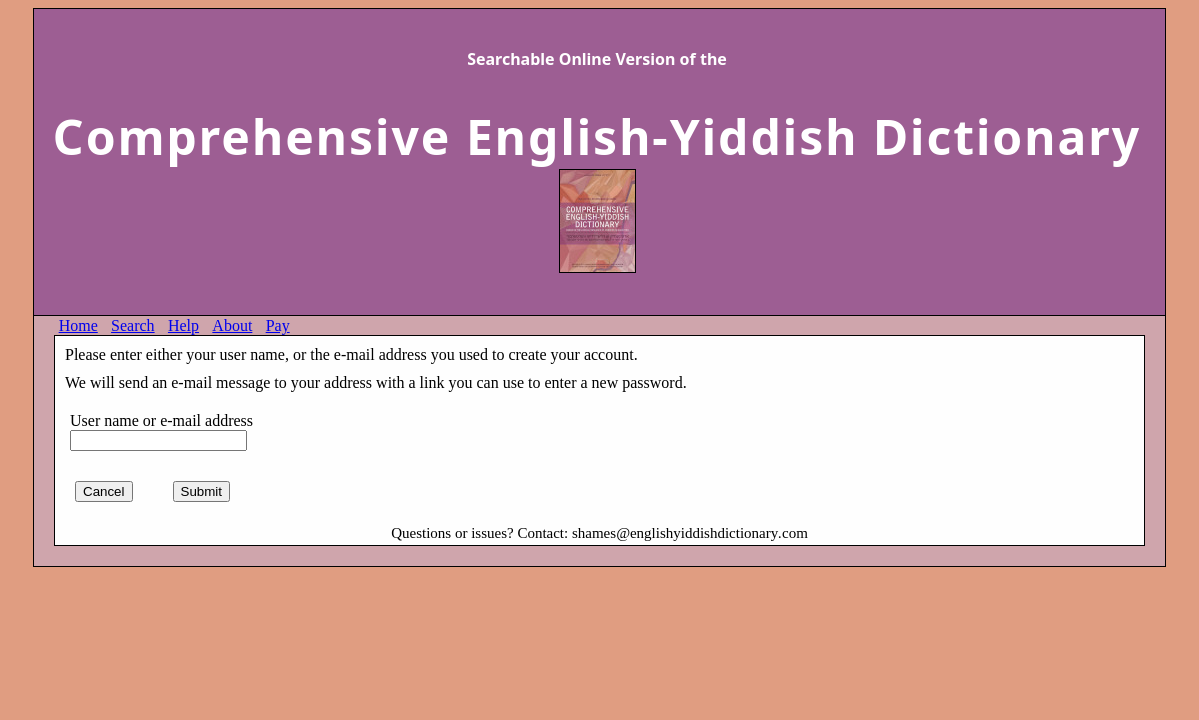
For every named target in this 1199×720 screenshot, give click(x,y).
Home (78, 325)
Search (133, 325)
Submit (201, 491)
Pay (278, 325)
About (232, 325)
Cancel (104, 491)
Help (183, 325)
